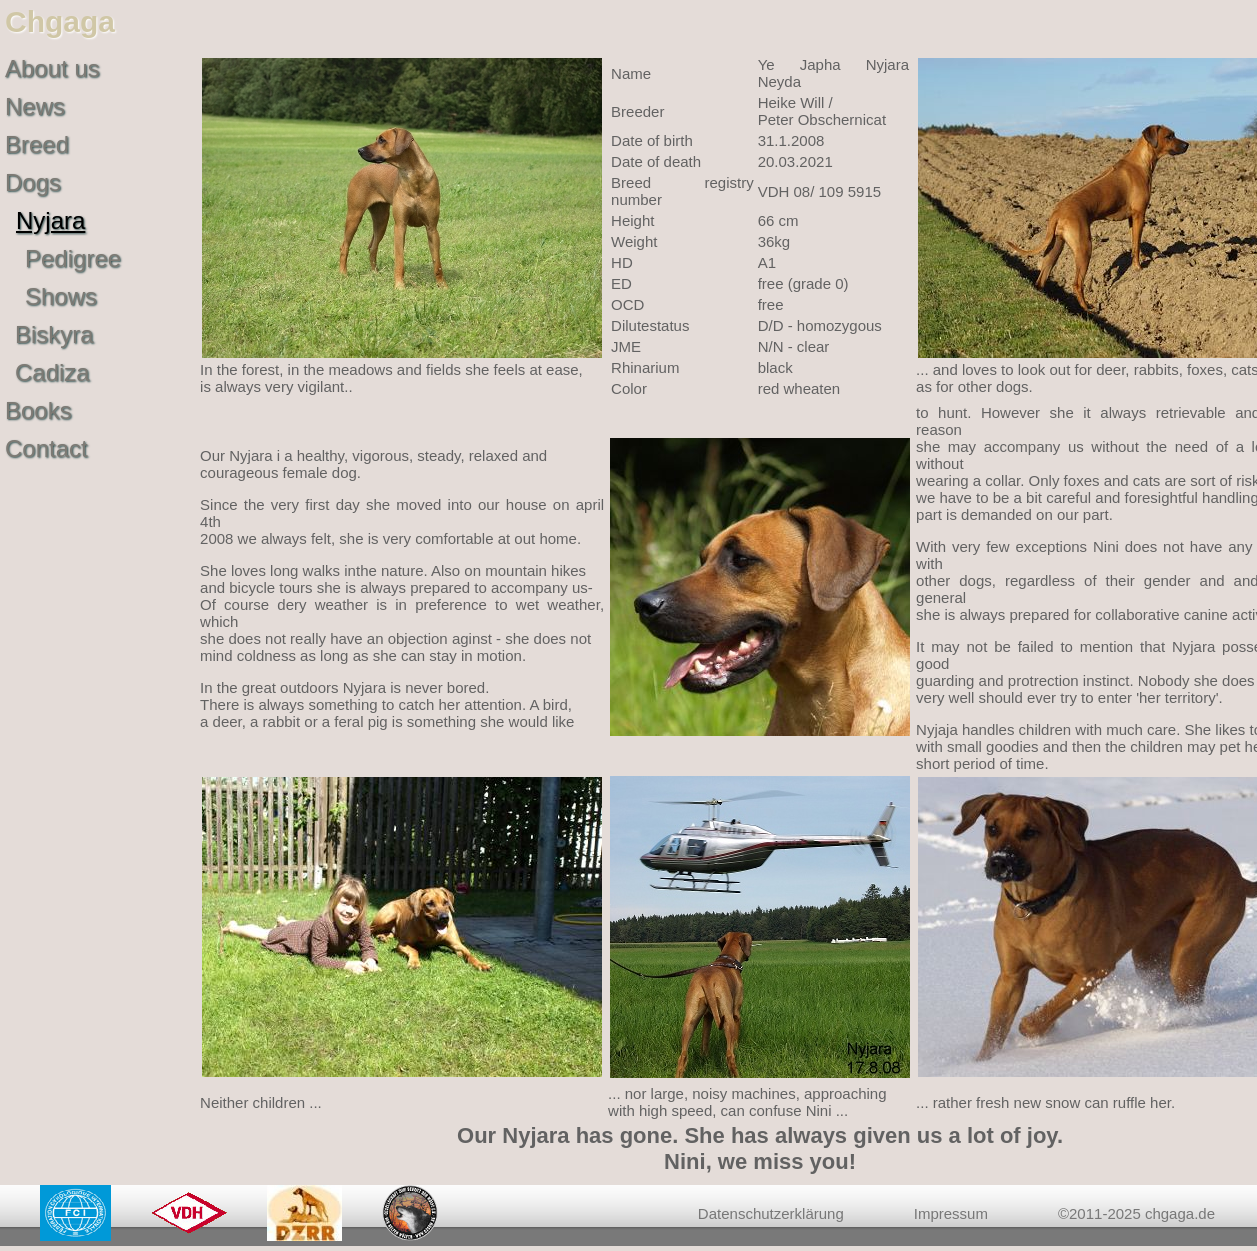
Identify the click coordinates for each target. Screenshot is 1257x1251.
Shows (61, 296)
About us (52, 68)
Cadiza (52, 372)
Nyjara (50, 220)
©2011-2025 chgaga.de (1136, 1213)
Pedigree (73, 258)
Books (38, 410)
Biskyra (54, 334)
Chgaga (60, 21)
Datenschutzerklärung (771, 1213)
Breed (37, 144)
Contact (46, 448)
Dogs (33, 182)
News (35, 106)
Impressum (951, 1213)
